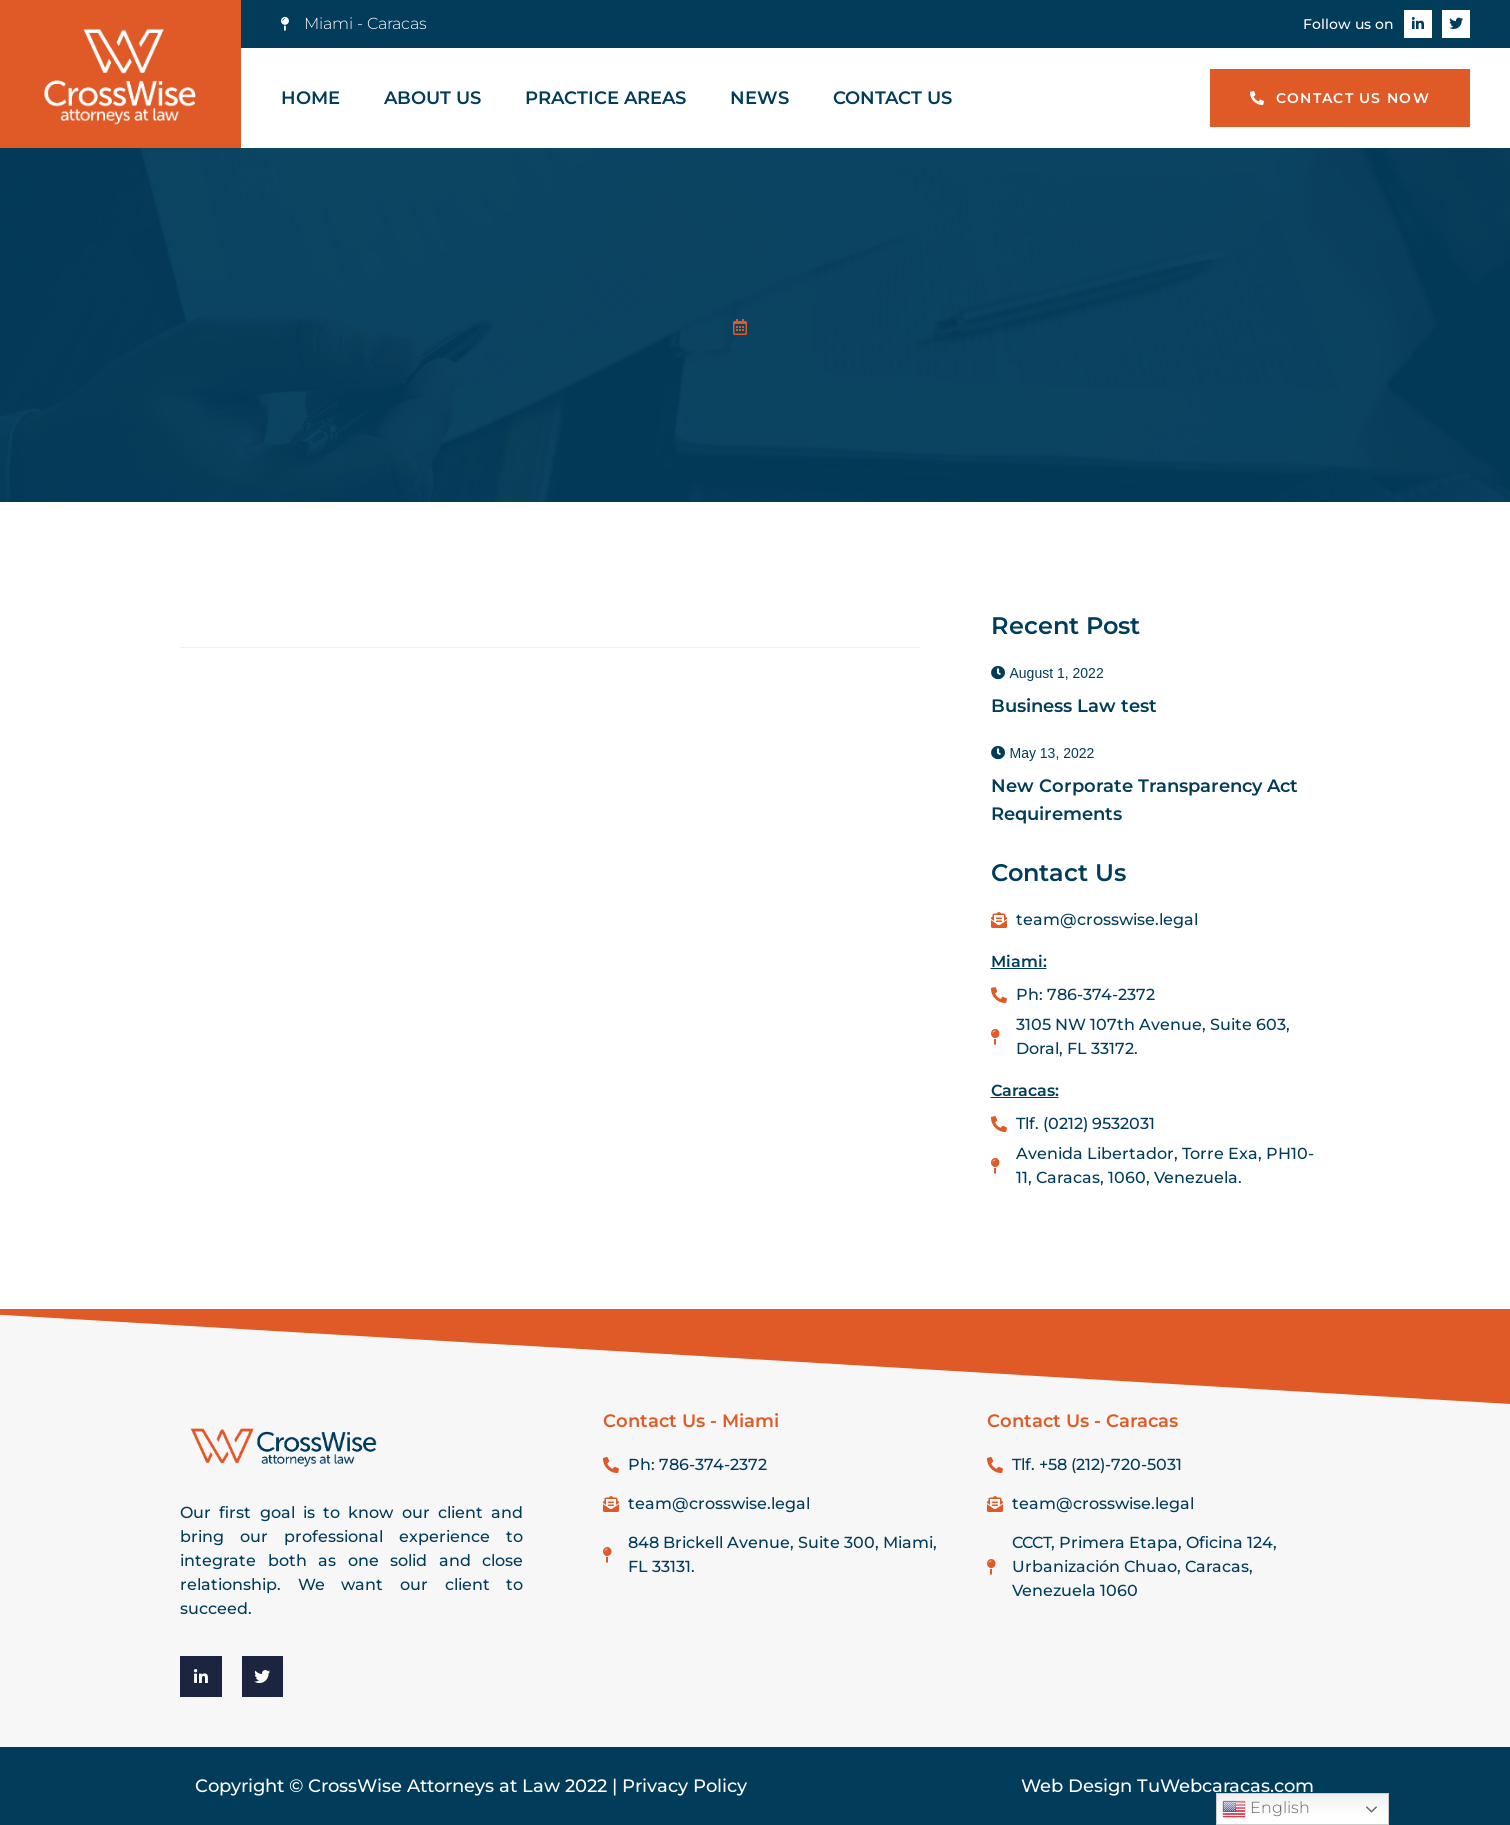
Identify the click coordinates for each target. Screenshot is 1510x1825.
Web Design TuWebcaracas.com (1167, 1786)
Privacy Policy (684, 1786)
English (1266, 1809)
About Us (432, 98)
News (759, 98)
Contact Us (892, 98)
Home (310, 98)
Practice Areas (605, 98)
